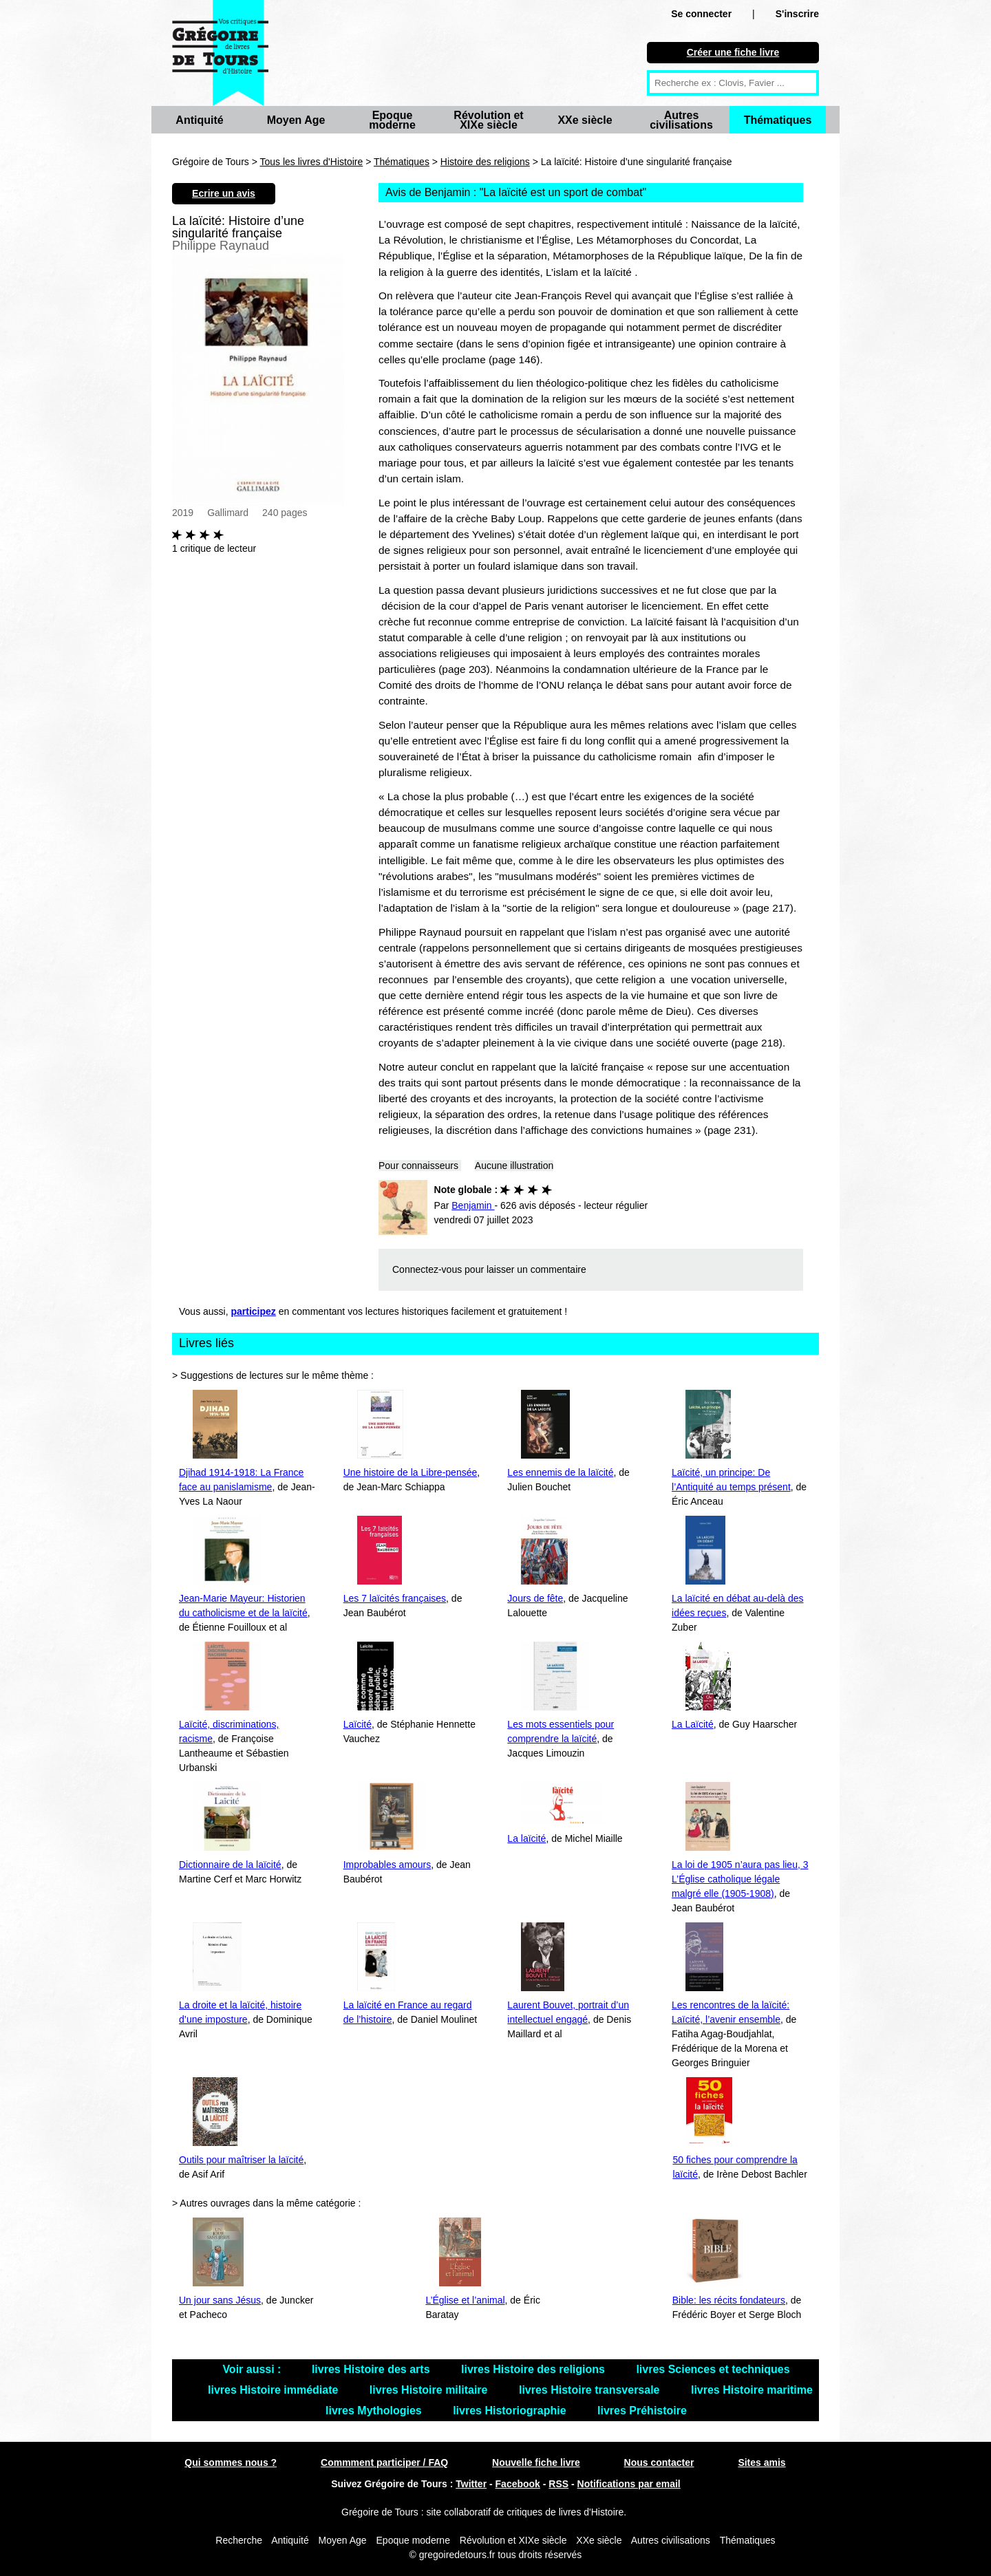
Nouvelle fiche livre (536, 2462)
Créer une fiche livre (733, 52)
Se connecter (701, 13)
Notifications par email (629, 2483)
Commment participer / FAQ (384, 2462)
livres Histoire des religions (534, 2369)
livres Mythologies (375, 2410)
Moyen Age (296, 120)
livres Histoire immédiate (274, 2390)
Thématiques (778, 120)
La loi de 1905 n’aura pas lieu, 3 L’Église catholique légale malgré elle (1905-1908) (740, 1879)
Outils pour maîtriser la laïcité (241, 2159)
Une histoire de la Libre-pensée (410, 1472)
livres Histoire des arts (372, 2369)
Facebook (518, 2483)
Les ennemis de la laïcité (560, 1472)
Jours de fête (535, 1598)
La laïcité (526, 1838)
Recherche (238, 2540)
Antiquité (199, 120)
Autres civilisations (681, 120)
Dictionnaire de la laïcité (230, 1864)
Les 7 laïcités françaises (394, 1598)
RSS (558, 2483)
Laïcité (357, 1724)
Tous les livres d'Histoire (311, 161)
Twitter (471, 2483)
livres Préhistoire (642, 2410)
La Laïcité (693, 1724)
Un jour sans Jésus (220, 2300)
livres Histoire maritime (752, 2390)
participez (253, 1311)
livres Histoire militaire (430, 2390)
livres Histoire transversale (591, 2390)
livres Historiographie (511, 2410)
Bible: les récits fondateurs (728, 2300)
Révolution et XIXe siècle (488, 120)
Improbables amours (387, 1864)
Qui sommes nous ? (230, 2462)
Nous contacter (659, 2462)
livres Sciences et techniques (712, 2369)
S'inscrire (797, 13)
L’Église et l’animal (464, 2300)
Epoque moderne (392, 120)
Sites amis (761, 2462)
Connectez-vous (427, 1269)
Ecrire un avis (223, 193)
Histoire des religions (485, 161)
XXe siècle (584, 120)
